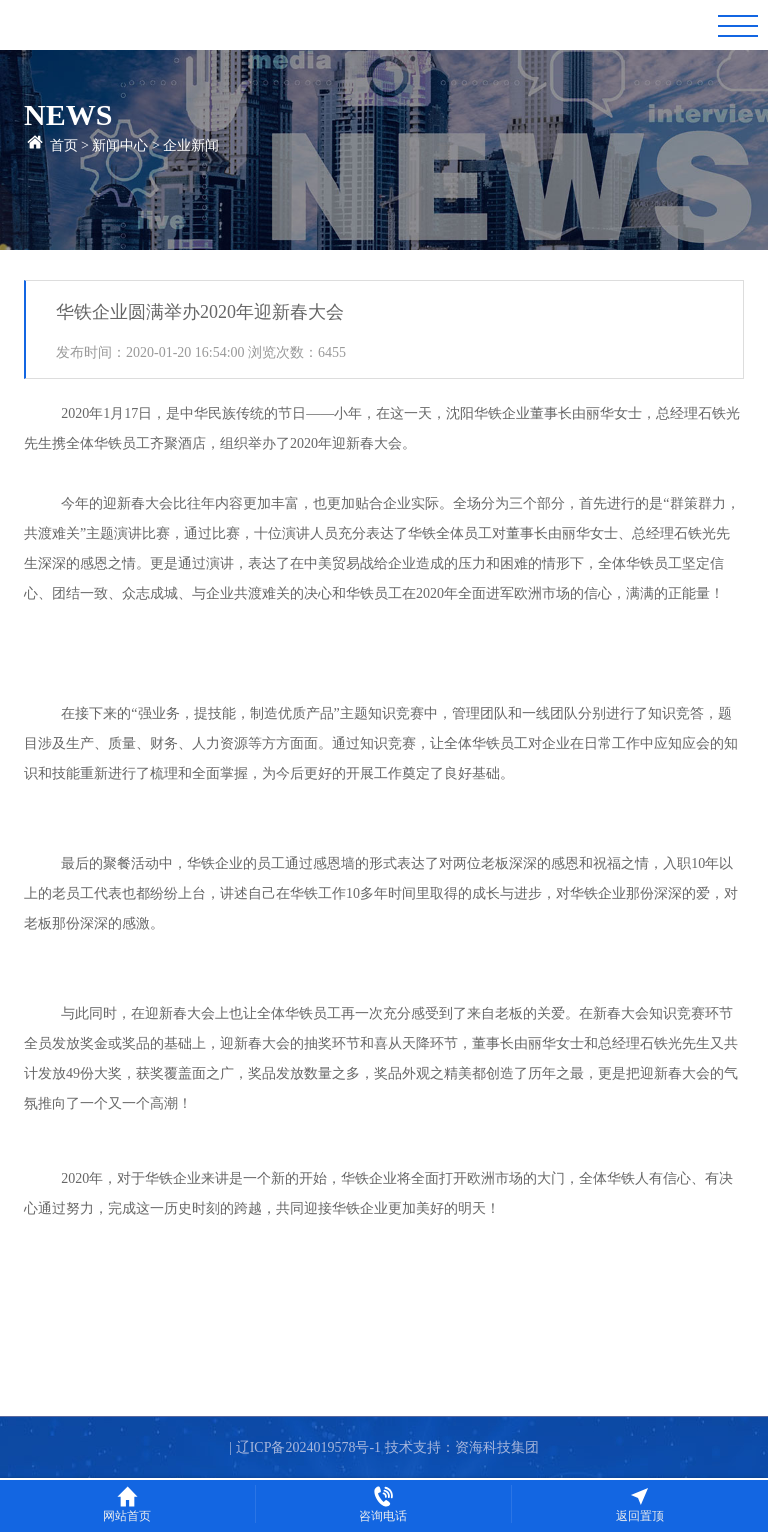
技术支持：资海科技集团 (462, 1447)
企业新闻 (191, 145)
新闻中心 (120, 145)
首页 (64, 145)
